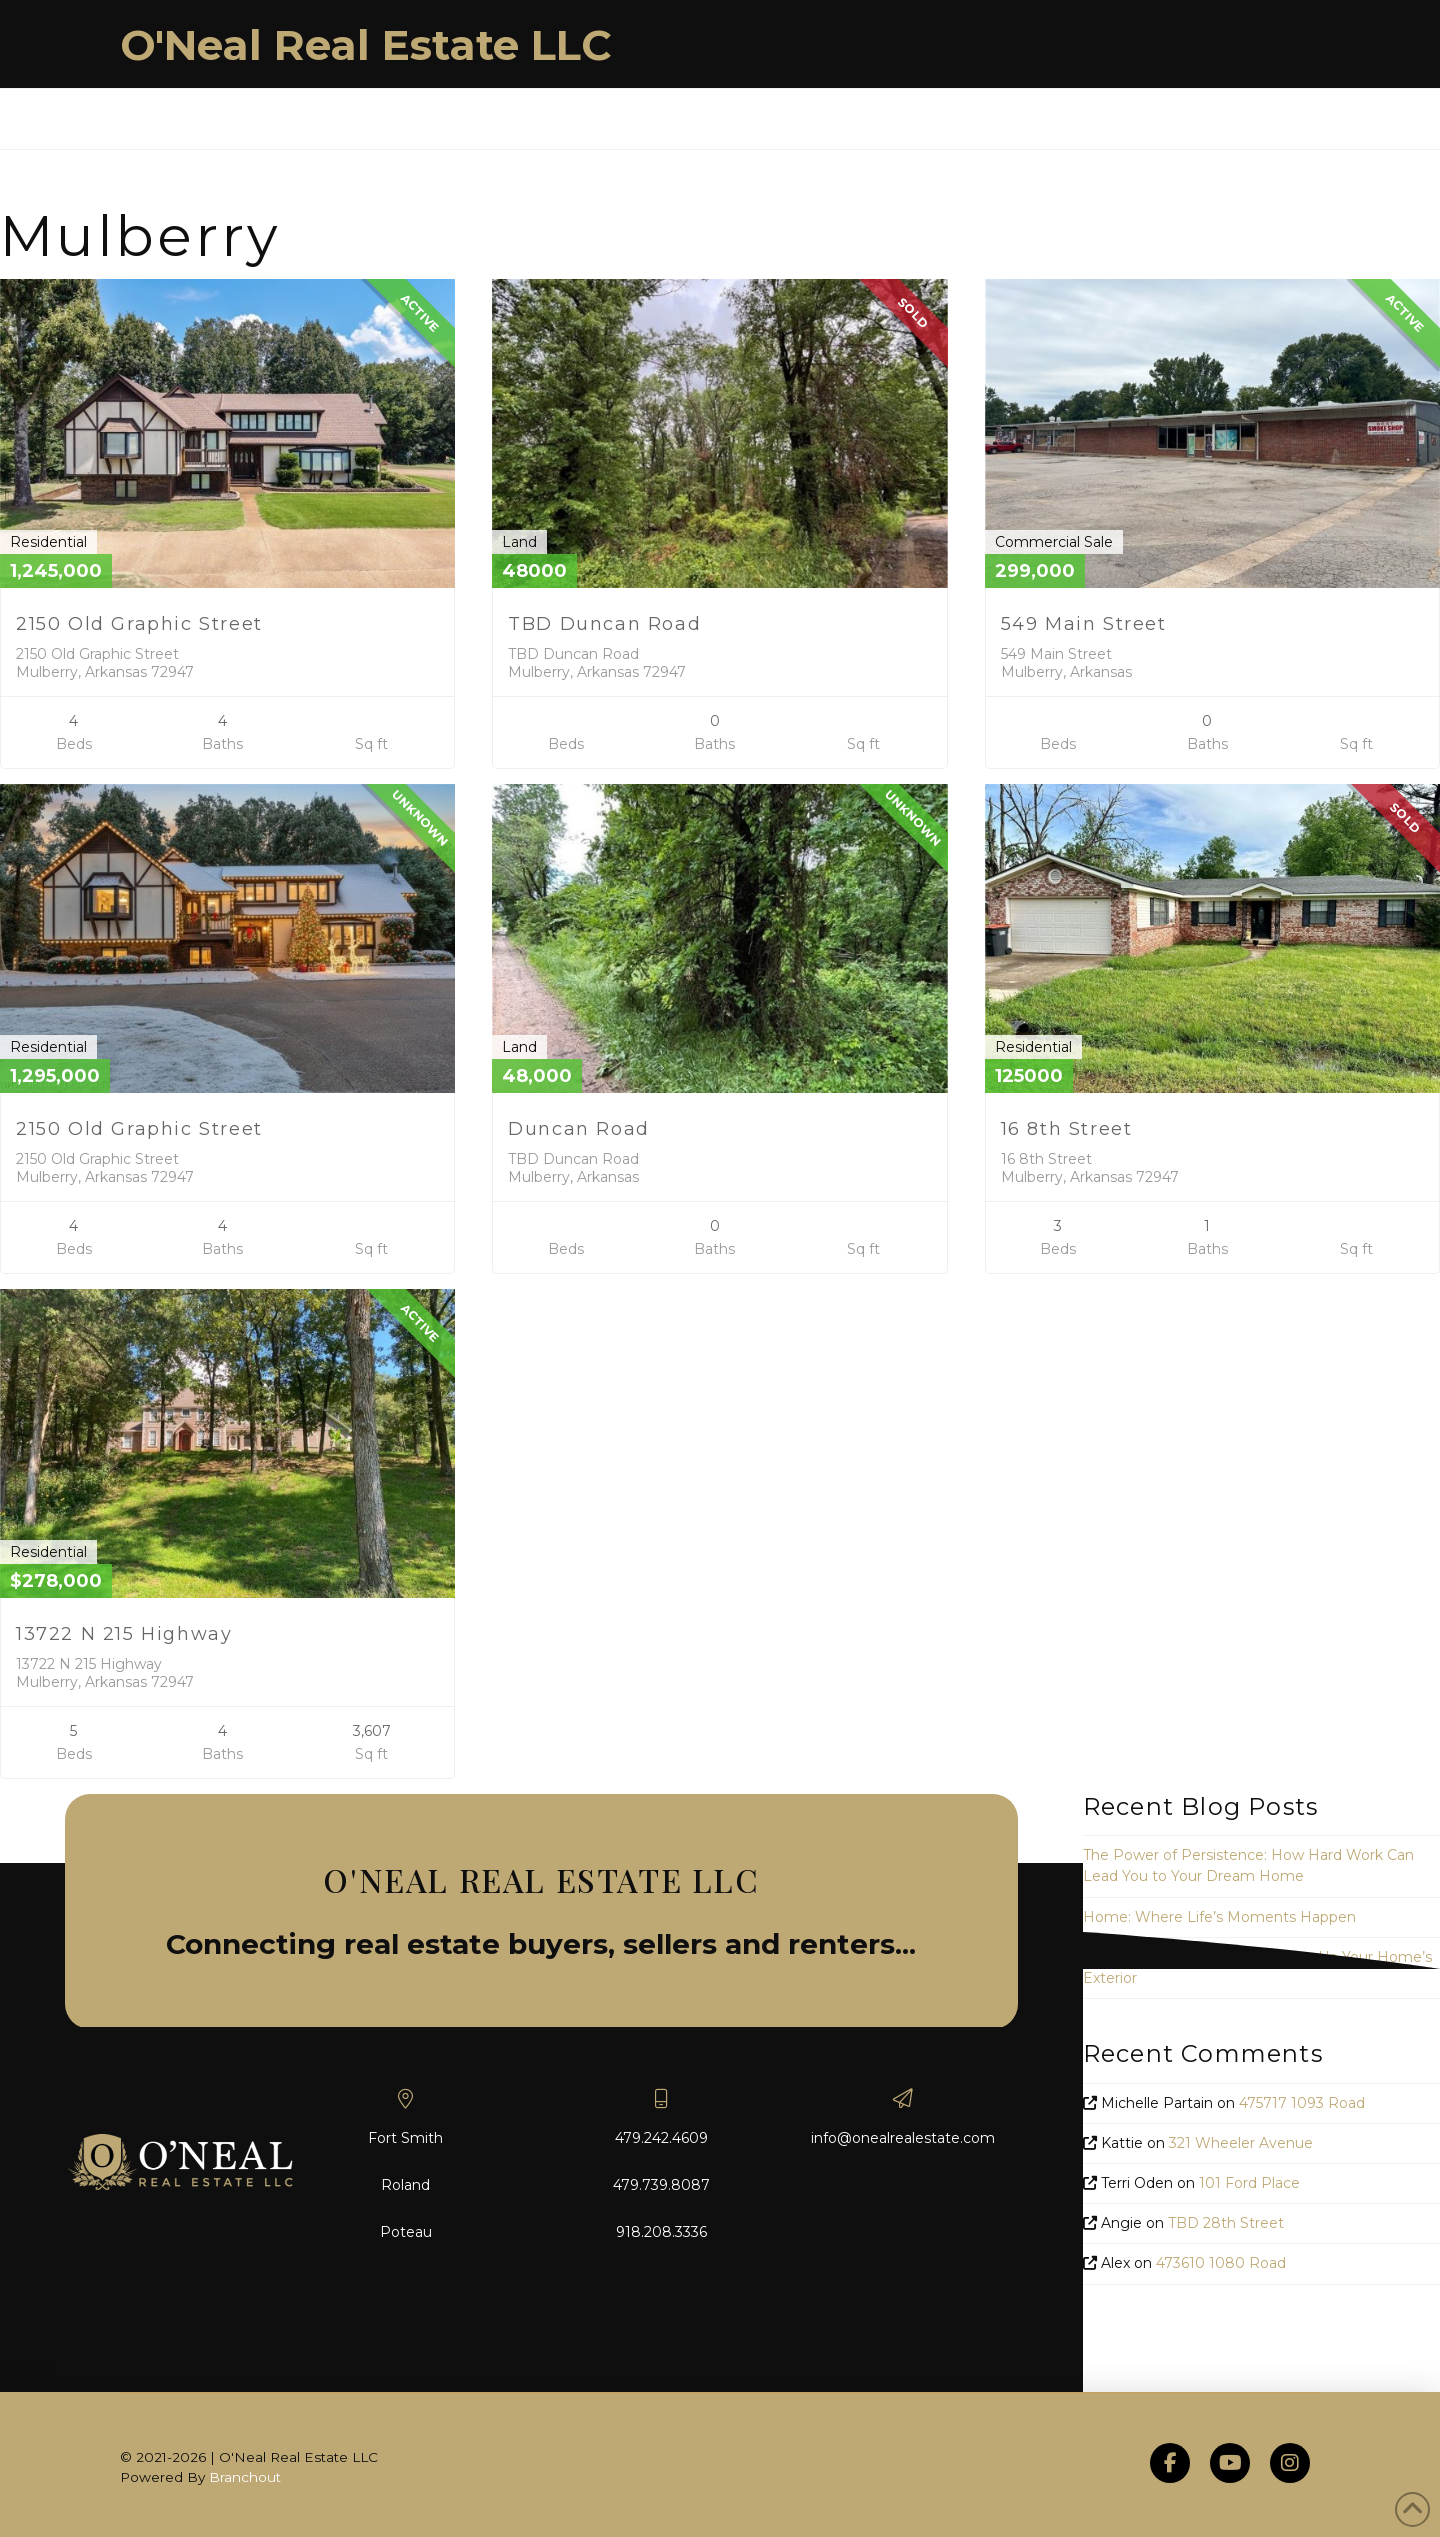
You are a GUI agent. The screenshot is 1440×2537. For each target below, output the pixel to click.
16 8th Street (1067, 1129)
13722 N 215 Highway (124, 1634)
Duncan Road (579, 1129)
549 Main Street (1084, 624)
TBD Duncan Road (604, 624)
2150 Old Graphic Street (139, 624)
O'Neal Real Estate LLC (366, 45)
